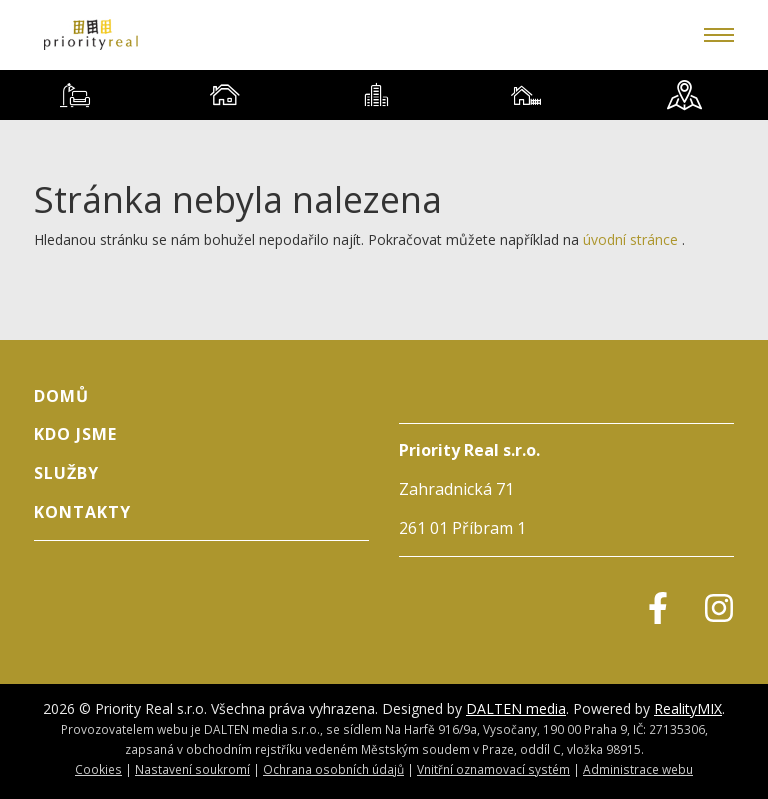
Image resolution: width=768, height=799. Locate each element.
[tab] (75, 95)
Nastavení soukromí (192, 769)
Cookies (98, 769)
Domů (61, 396)
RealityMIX (688, 708)
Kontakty (82, 512)
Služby (66, 473)
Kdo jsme (75, 434)
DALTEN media (516, 708)
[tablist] (384, 95)
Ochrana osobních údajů (333, 769)
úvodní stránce (630, 239)
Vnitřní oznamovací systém (493, 769)
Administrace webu (638, 769)
